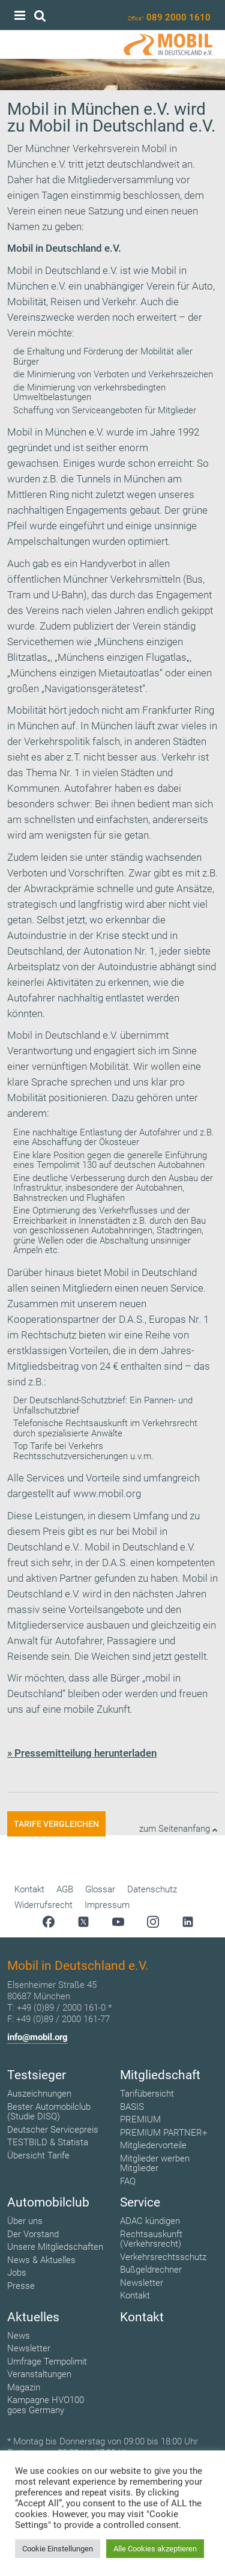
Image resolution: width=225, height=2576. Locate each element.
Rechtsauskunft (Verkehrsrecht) (151, 2239)
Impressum (107, 1905)
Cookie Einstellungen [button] (57, 2548)
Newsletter (141, 2282)
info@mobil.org (37, 2037)
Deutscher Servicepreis (52, 2129)
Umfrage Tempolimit (47, 2361)
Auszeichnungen (39, 2093)
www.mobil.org (107, 1493)
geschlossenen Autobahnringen (90, 1230)
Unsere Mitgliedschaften (55, 2246)
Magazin (23, 2387)
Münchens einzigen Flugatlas (122, 657)
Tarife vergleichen (56, 1824)
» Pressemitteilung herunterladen (82, 1753)
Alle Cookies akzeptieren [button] (155, 2548)
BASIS (132, 2106)
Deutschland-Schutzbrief (77, 1400)
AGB (64, 1889)
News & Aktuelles (41, 2260)
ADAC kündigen (150, 2221)
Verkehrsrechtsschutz (163, 2257)
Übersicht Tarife (38, 2155)
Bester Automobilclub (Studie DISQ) (49, 2111)
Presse (21, 2285)
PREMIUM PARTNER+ (163, 2132)
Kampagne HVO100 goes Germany (45, 2405)
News (18, 2335)
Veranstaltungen (39, 2374)
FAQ (128, 2181)
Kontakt (29, 1889)
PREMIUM (140, 2119)
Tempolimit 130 (67, 1164)
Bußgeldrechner (151, 2269)
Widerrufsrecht (43, 1905)
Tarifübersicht (147, 2093)
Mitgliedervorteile (153, 2145)
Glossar (100, 1889)
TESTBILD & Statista (47, 2142)
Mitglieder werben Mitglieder (155, 2163)
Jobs (16, 2272)
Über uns (25, 2221)
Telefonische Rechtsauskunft (70, 1423)
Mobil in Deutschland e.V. (62, 270)
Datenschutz (152, 1889)
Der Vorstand (33, 2234)
